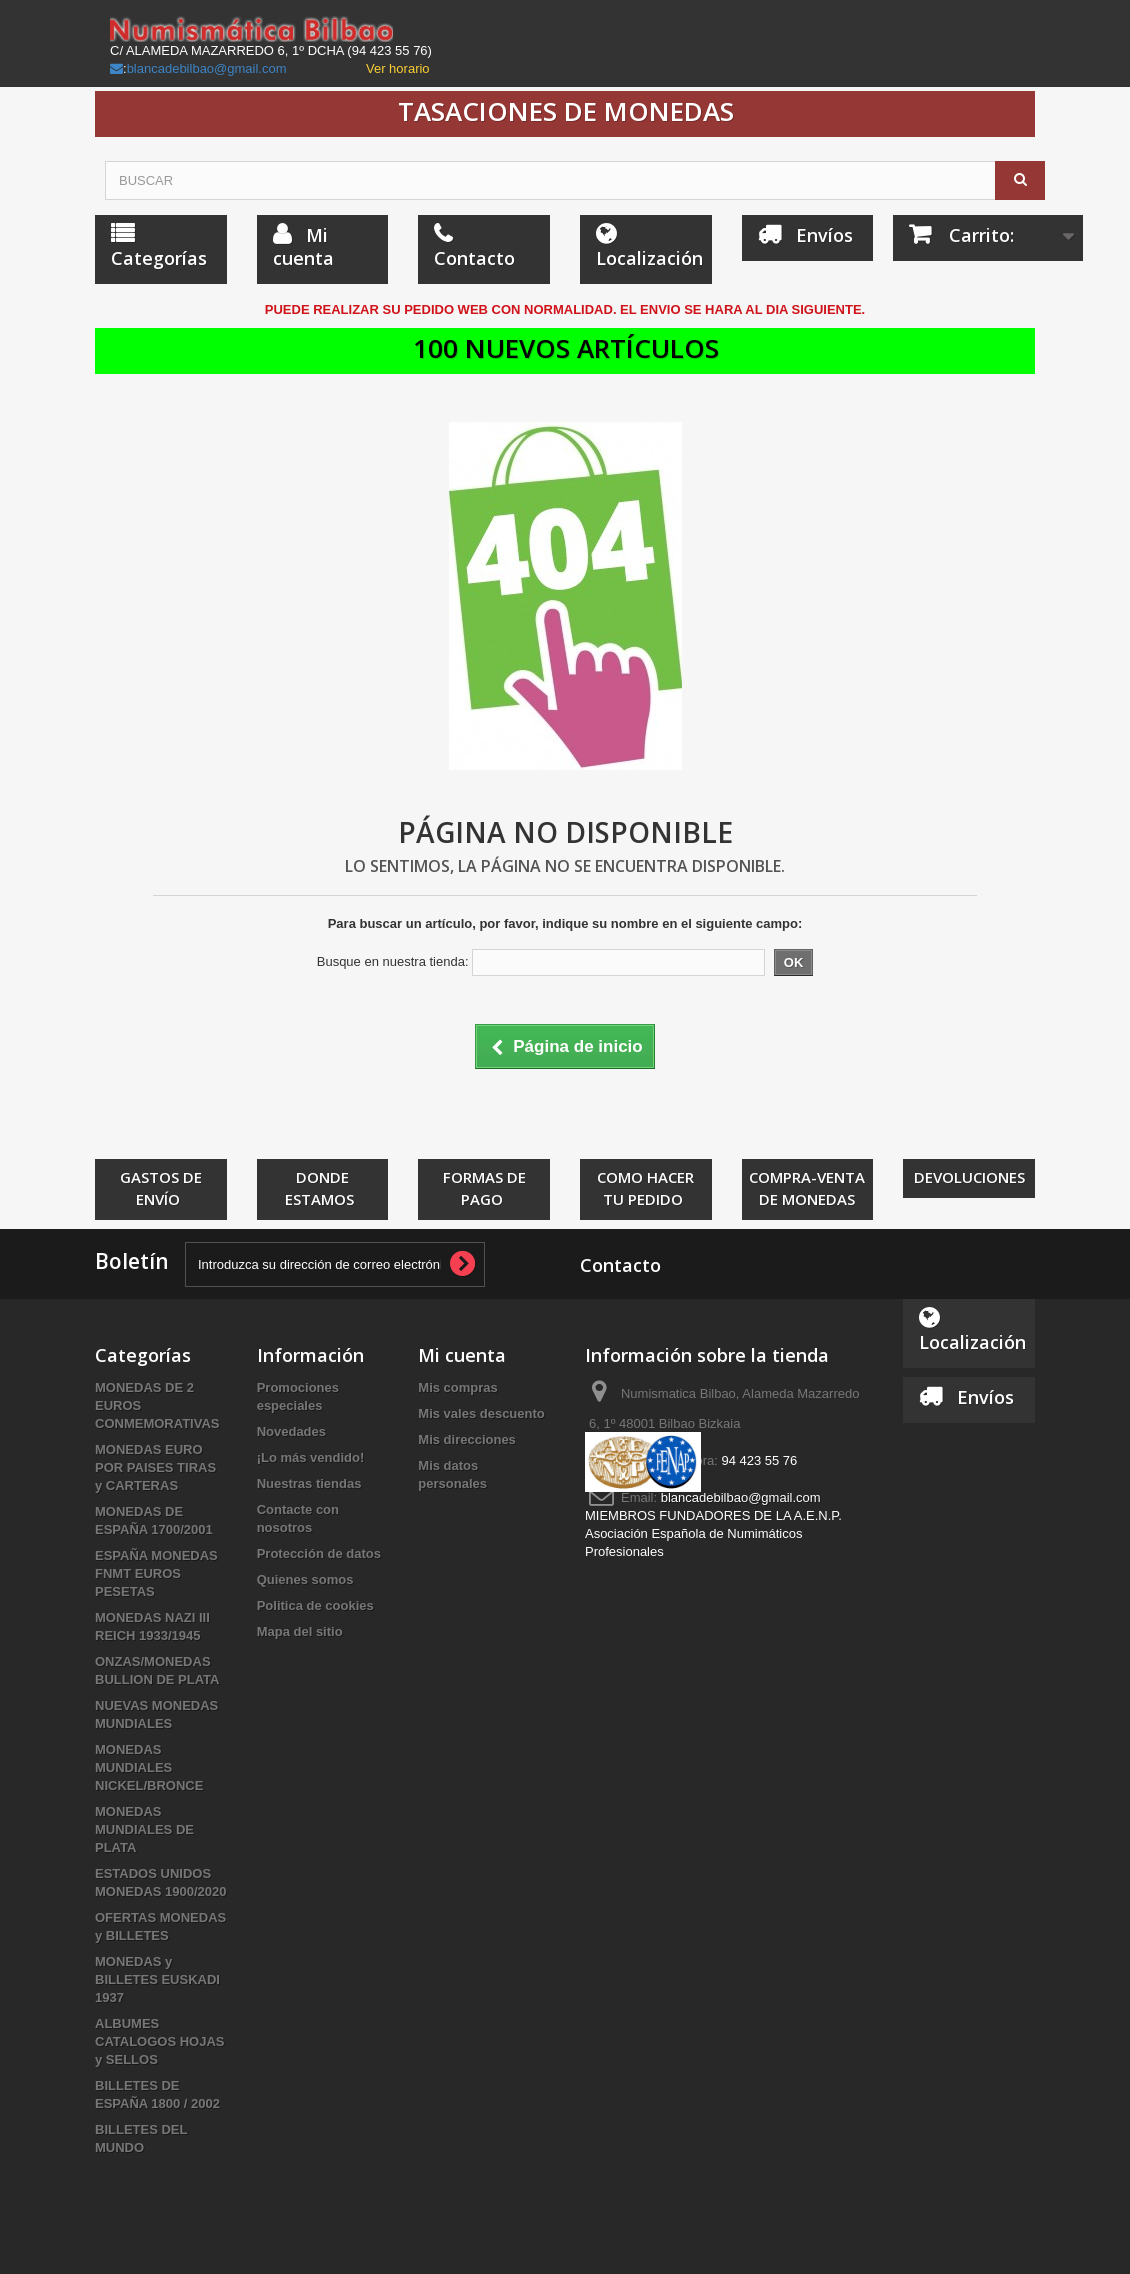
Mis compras (457, 1387)
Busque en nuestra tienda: (393, 961)
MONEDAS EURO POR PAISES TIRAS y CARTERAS (155, 1467)
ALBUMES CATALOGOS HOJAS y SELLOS (160, 2041)
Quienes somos (305, 1579)
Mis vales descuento (481, 1413)
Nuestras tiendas (309, 1483)
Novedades (291, 1431)
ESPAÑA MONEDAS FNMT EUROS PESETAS (156, 1573)
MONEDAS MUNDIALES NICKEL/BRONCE (149, 1767)
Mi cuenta (462, 1355)
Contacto (620, 1265)
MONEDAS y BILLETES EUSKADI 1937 (157, 1979)
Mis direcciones (467, 1439)
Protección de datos (319, 1553)
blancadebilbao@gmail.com (207, 68)
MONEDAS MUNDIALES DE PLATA (144, 1829)
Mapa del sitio (300, 1631)
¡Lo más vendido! (311, 1457)
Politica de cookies (315, 1605)
